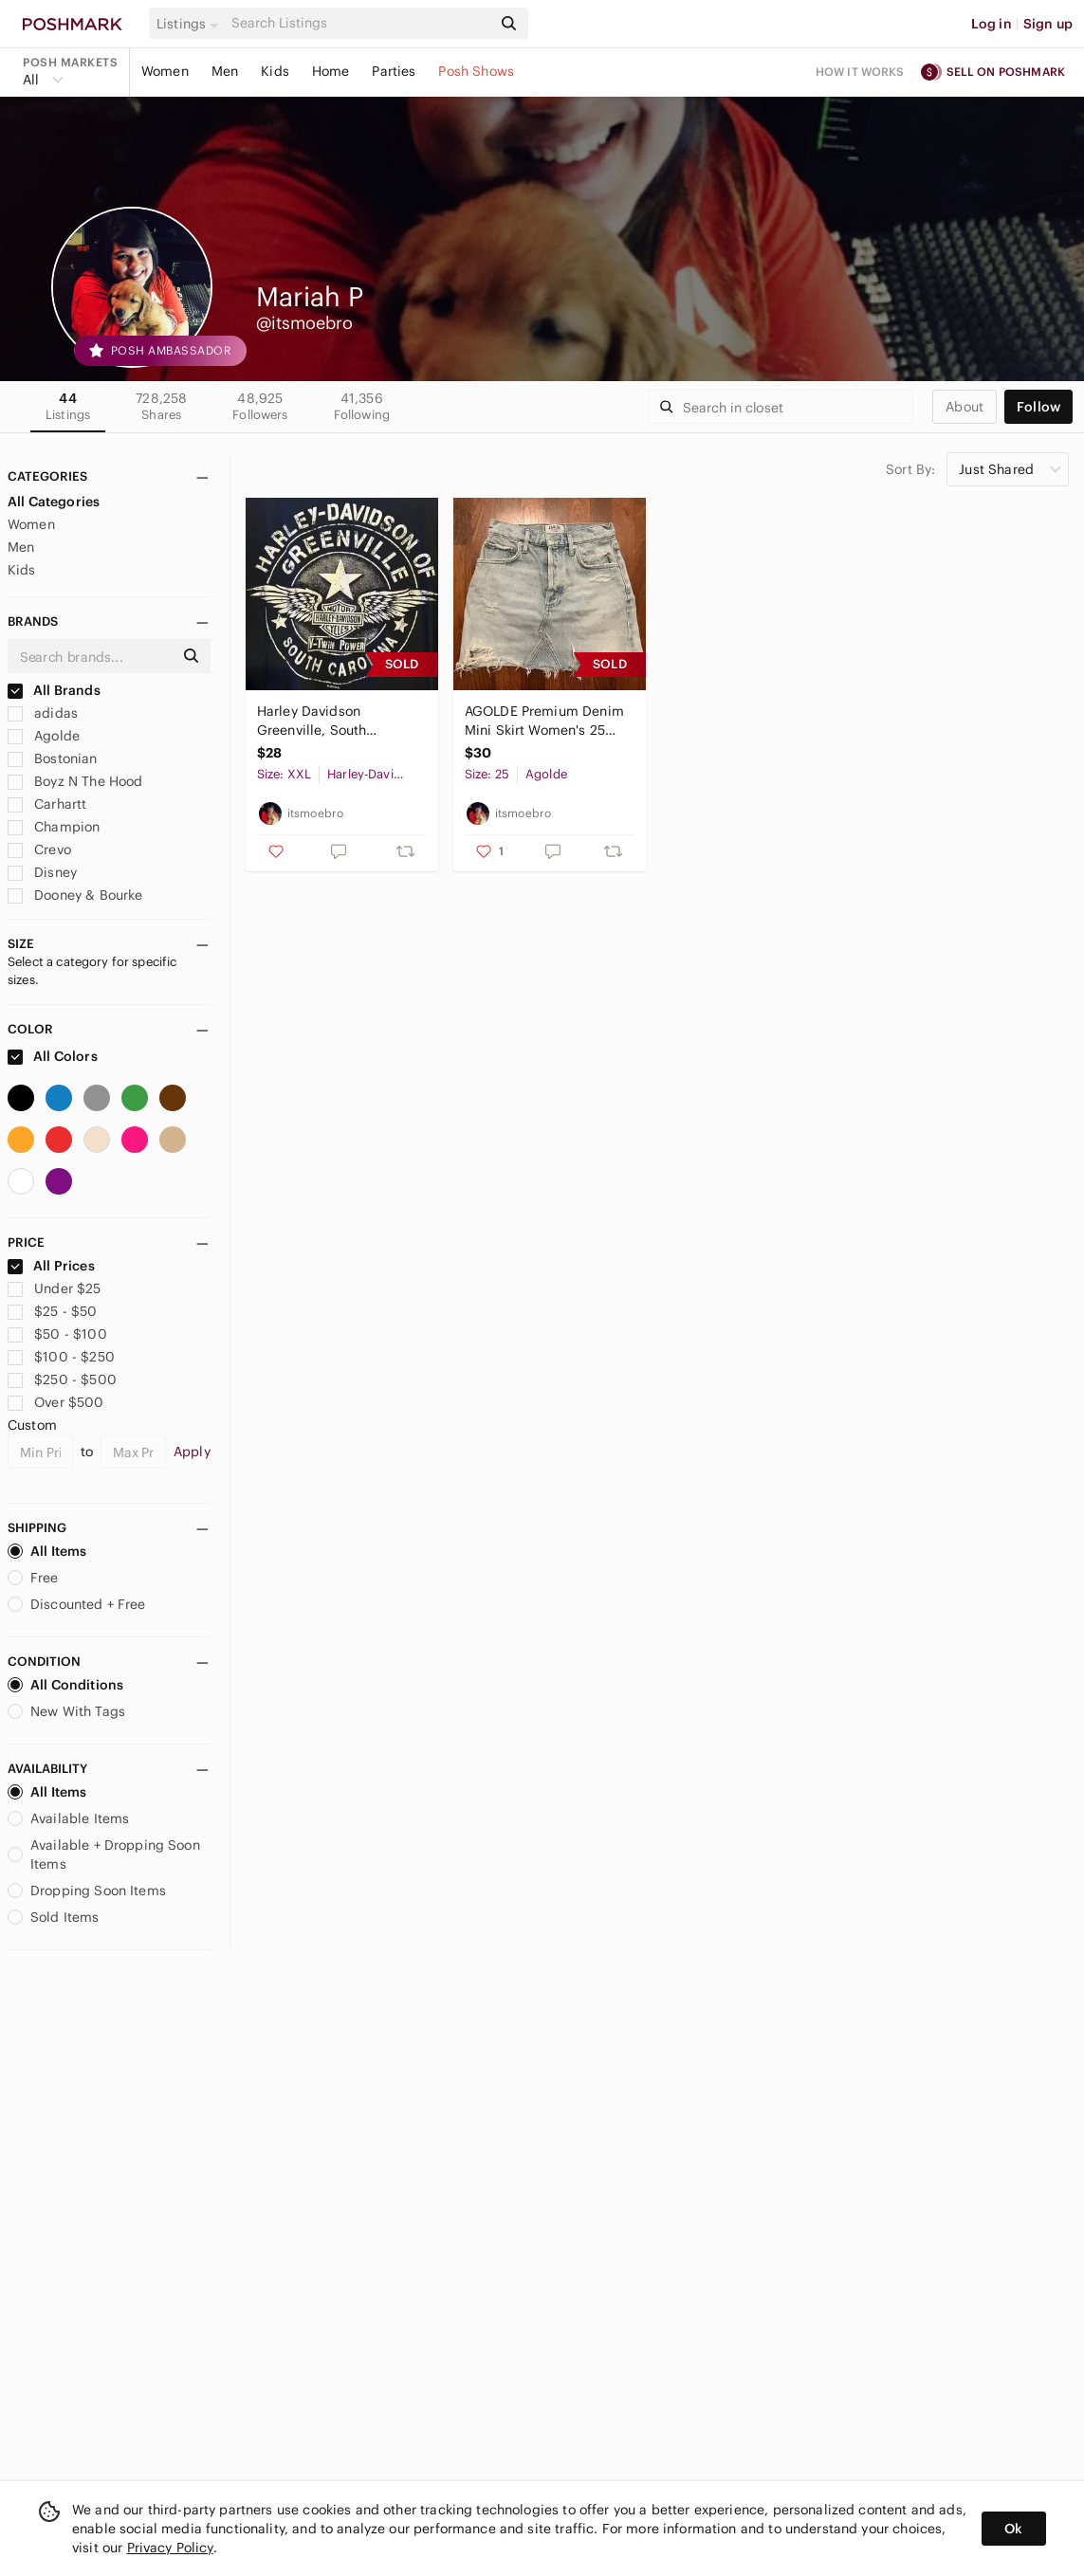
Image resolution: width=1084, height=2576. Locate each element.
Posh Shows (476, 71)
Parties (393, 71)
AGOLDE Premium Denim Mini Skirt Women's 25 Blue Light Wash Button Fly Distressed (544, 721)
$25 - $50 (53, 1311)
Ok (1013, 2528)
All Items (47, 1551)
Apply (192, 1451)
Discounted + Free (77, 1604)
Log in (991, 23)
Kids (275, 71)
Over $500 (56, 1402)
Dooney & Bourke (75, 895)
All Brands (54, 690)
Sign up (1048, 23)
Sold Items (54, 1917)
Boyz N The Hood (75, 781)
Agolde (44, 735)
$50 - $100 (57, 1334)
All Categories (54, 501)
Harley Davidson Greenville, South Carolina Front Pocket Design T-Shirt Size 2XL (331, 721)
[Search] (359, 23)
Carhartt (47, 804)
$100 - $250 (61, 1356)
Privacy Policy (170, 2547)
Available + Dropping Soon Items (104, 1854)
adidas (43, 713)
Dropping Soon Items (87, 1890)
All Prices (51, 1265)
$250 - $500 (62, 1379)
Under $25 (54, 1288)
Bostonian (53, 758)
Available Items (68, 1818)
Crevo (39, 849)
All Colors (53, 1056)
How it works (860, 71)
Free (33, 1577)
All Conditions (65, 1684)
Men (224, 71)
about (964, 406)
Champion (54, 826)
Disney (42, 872)
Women (165, 71)
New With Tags (66, 1711)
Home (331, 71)
